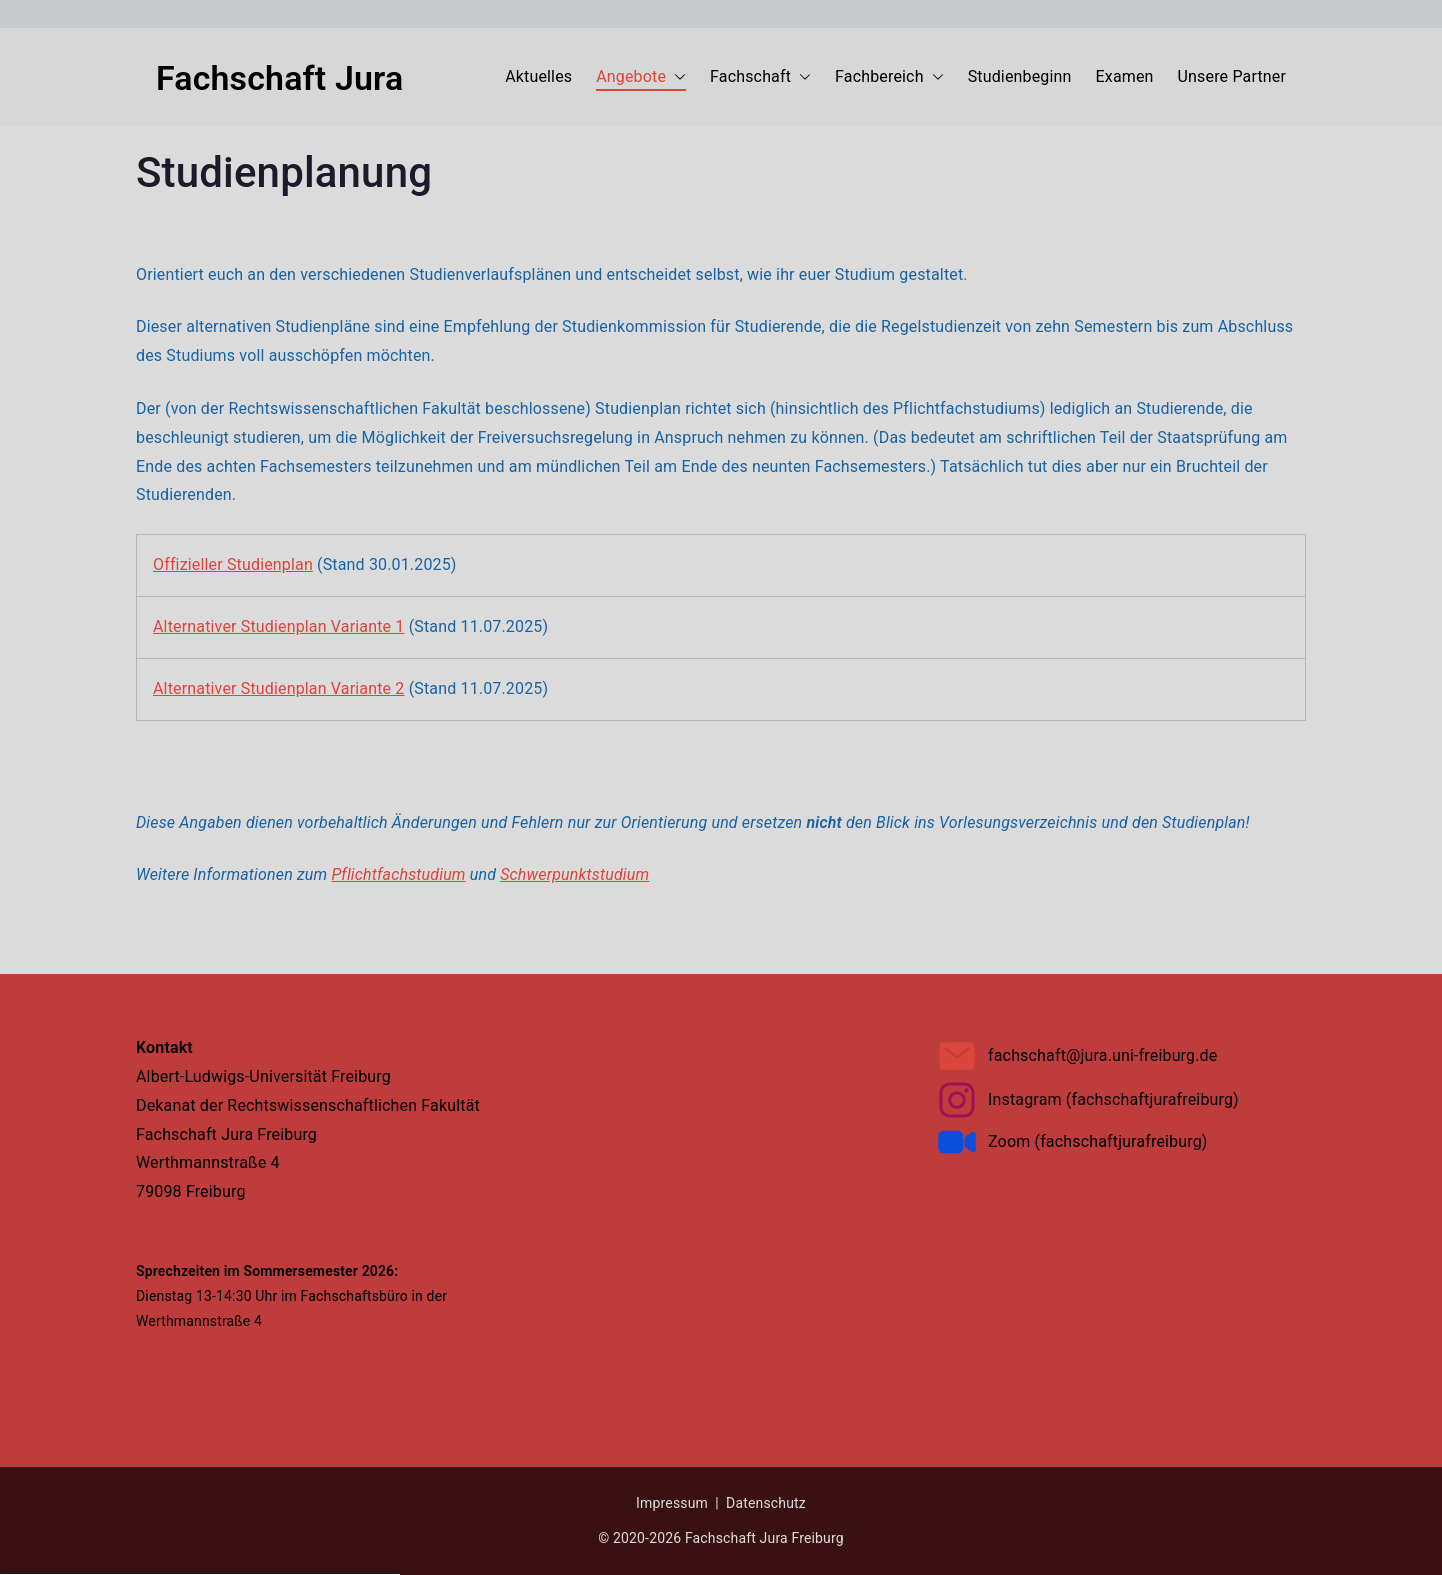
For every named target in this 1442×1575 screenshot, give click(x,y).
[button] (721, 963)
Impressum (802, 1065)
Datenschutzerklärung (719, 702)
